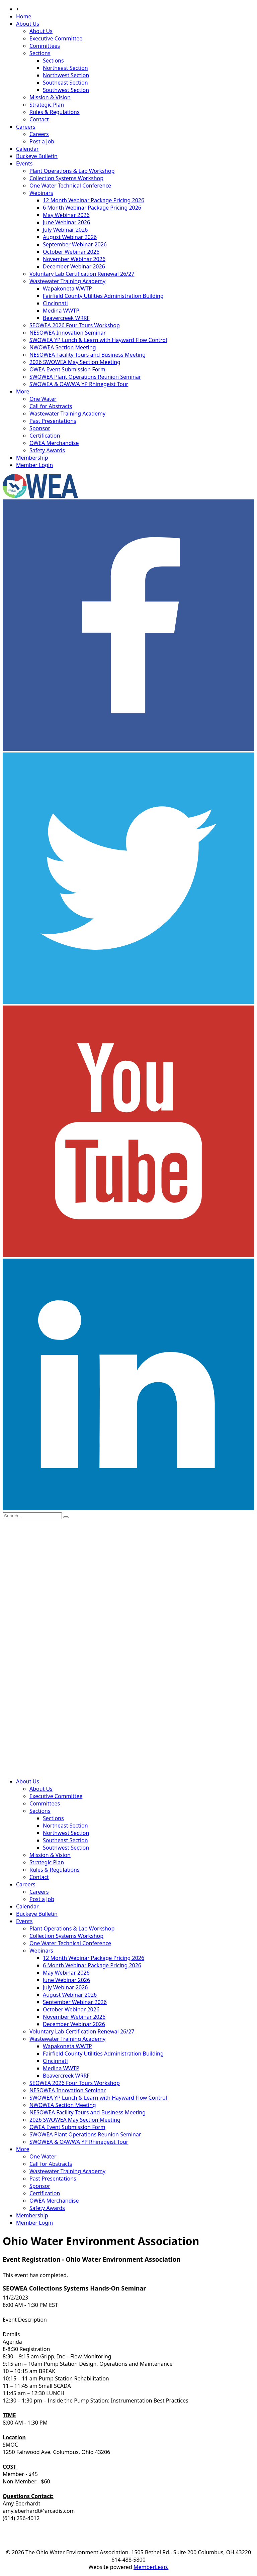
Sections (40, 53)
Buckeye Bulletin (37, 156)
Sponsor (39, 428)
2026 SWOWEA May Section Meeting (74, 362)
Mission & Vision (50, 97)
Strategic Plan (46, 104)
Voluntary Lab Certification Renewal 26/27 (81, 273)
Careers (25, 126)
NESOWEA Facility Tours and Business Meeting (87, 354)
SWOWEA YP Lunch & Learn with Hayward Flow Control (98, 340)
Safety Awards (47, 450)
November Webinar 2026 (74, 259)
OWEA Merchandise (54, 443)
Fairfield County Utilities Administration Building (103, 296)
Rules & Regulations (54, 112)
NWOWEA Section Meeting (62, 347)
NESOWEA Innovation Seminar (67, 332)
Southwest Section (66, 90)
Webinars (41, 193)
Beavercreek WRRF (66, 318)
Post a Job (41, 141)
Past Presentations (52, 421)
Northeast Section (65, 68)
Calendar (27, 148)
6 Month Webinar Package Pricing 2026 (92, 207)
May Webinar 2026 (66, 215)
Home (23, 16)
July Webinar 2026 (65, 229)
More (22, 391)
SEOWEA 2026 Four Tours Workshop (74, 325)
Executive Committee (55, 38)
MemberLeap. (151, 2567)
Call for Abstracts (50, 406)
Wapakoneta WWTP (67, 288)
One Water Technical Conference (70, 185)
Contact (39, 119)
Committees (44, 45)
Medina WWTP (61, 310)
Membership (32, 457)
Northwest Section (66, 75)
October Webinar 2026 (71, 251)
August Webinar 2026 (70, 237)
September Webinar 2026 (75, 244)
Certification (44, 435)
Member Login (34, 465)
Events (24, 163)
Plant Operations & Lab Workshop (71, 170)
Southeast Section (65, 82)
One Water (43, 398)
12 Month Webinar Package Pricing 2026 (93, 200)
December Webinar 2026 (74, 266)
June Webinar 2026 (66, 222)
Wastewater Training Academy (67, 281)
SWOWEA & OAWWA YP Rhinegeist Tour (78, 384)
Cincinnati (55, 303)
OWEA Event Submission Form (67, 369)
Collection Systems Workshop (66, 178)
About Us (27, 23)
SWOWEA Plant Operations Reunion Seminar (85, 376)
